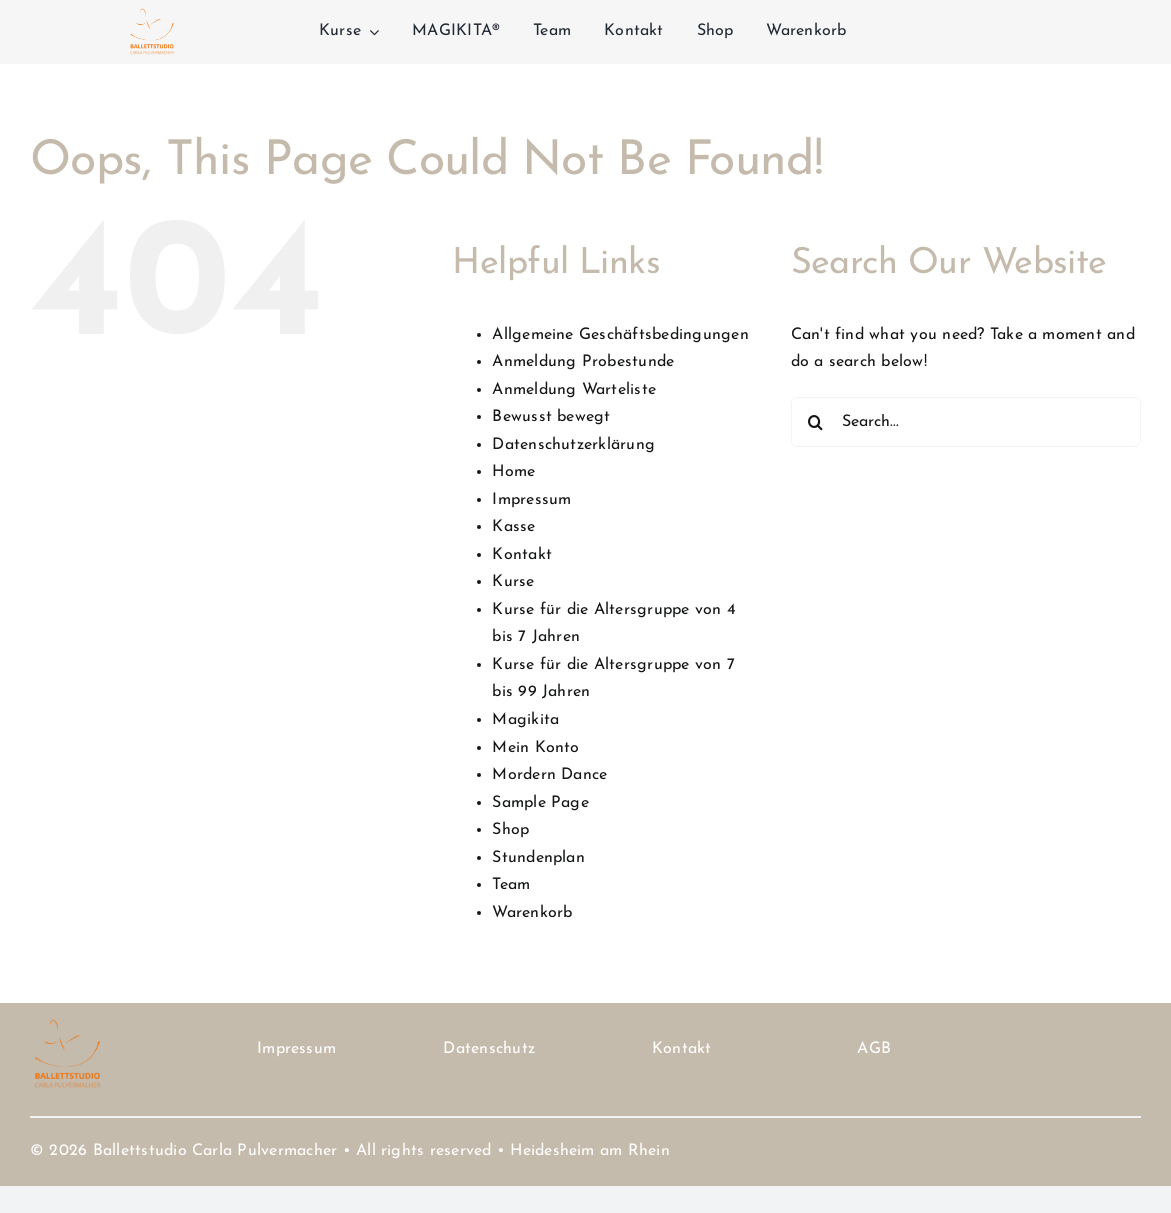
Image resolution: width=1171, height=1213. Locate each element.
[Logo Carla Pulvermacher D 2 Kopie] (152, 12)
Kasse (513, 527)
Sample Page (540, 803)
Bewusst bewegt (551, 417)
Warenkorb (532, 913)
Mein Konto (535, 748)
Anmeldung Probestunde (583, 362)
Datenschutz (489, 1049)
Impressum (531, 500)
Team (511, 885)
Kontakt (522, 555)
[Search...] (966, 422)
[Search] (816, 422)
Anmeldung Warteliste (574, 390)
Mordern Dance (549, 775)
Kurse (513, 582)
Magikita (525, 720)
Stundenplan (538, 858)
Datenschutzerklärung (573, 445)
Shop (510, 830)
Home (513, 472)
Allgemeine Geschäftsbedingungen (620, 335)
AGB (874, 1049)
